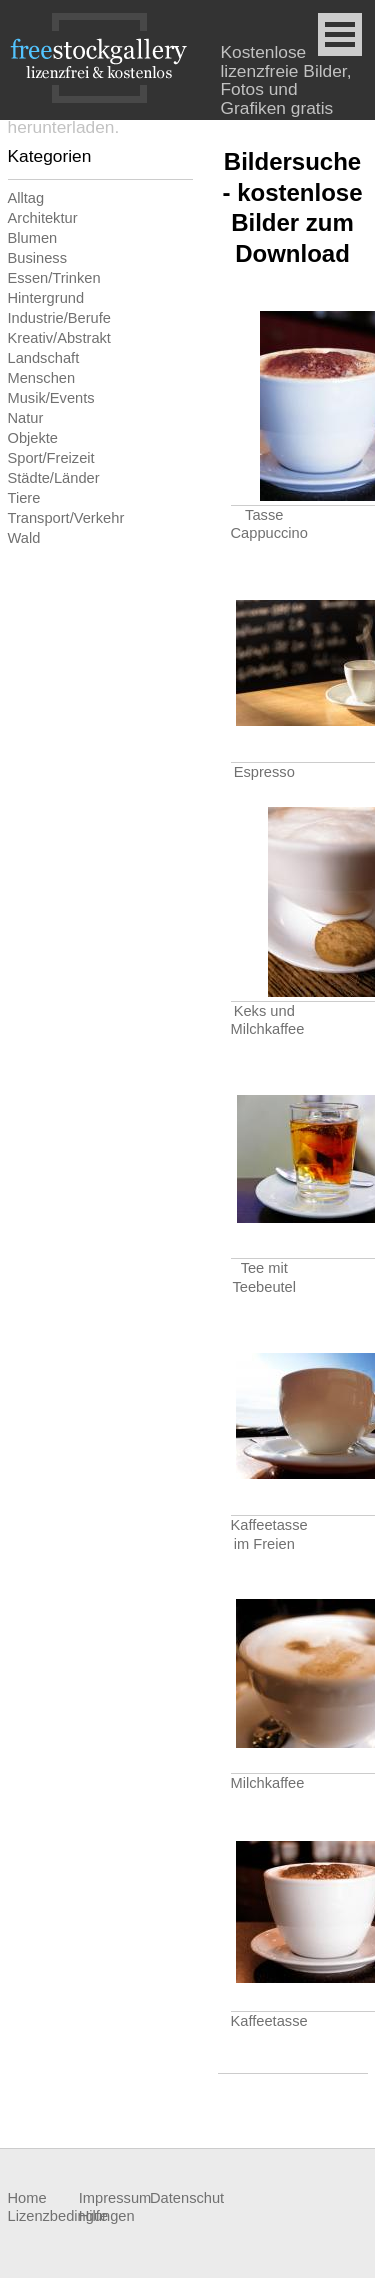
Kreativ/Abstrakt (59, 338)
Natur (26, 418)
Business (37, 258)
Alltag (26, 198)
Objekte (33, 438)
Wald (24, 538)
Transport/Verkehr (66, 518)
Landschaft (44, 358)
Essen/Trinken (54, 278)
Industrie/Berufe (59, 318)
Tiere (24, 498)
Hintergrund (46, 298)
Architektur (43, 218)
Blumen (33, 238)
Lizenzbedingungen (43, 2216)
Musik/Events (51, 398)
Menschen (42, 378)
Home (27, 2198)
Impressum (114, 2198)
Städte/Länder (54, 478)
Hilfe (93, 2216)
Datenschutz (185, 2198)
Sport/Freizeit (51, 458)
